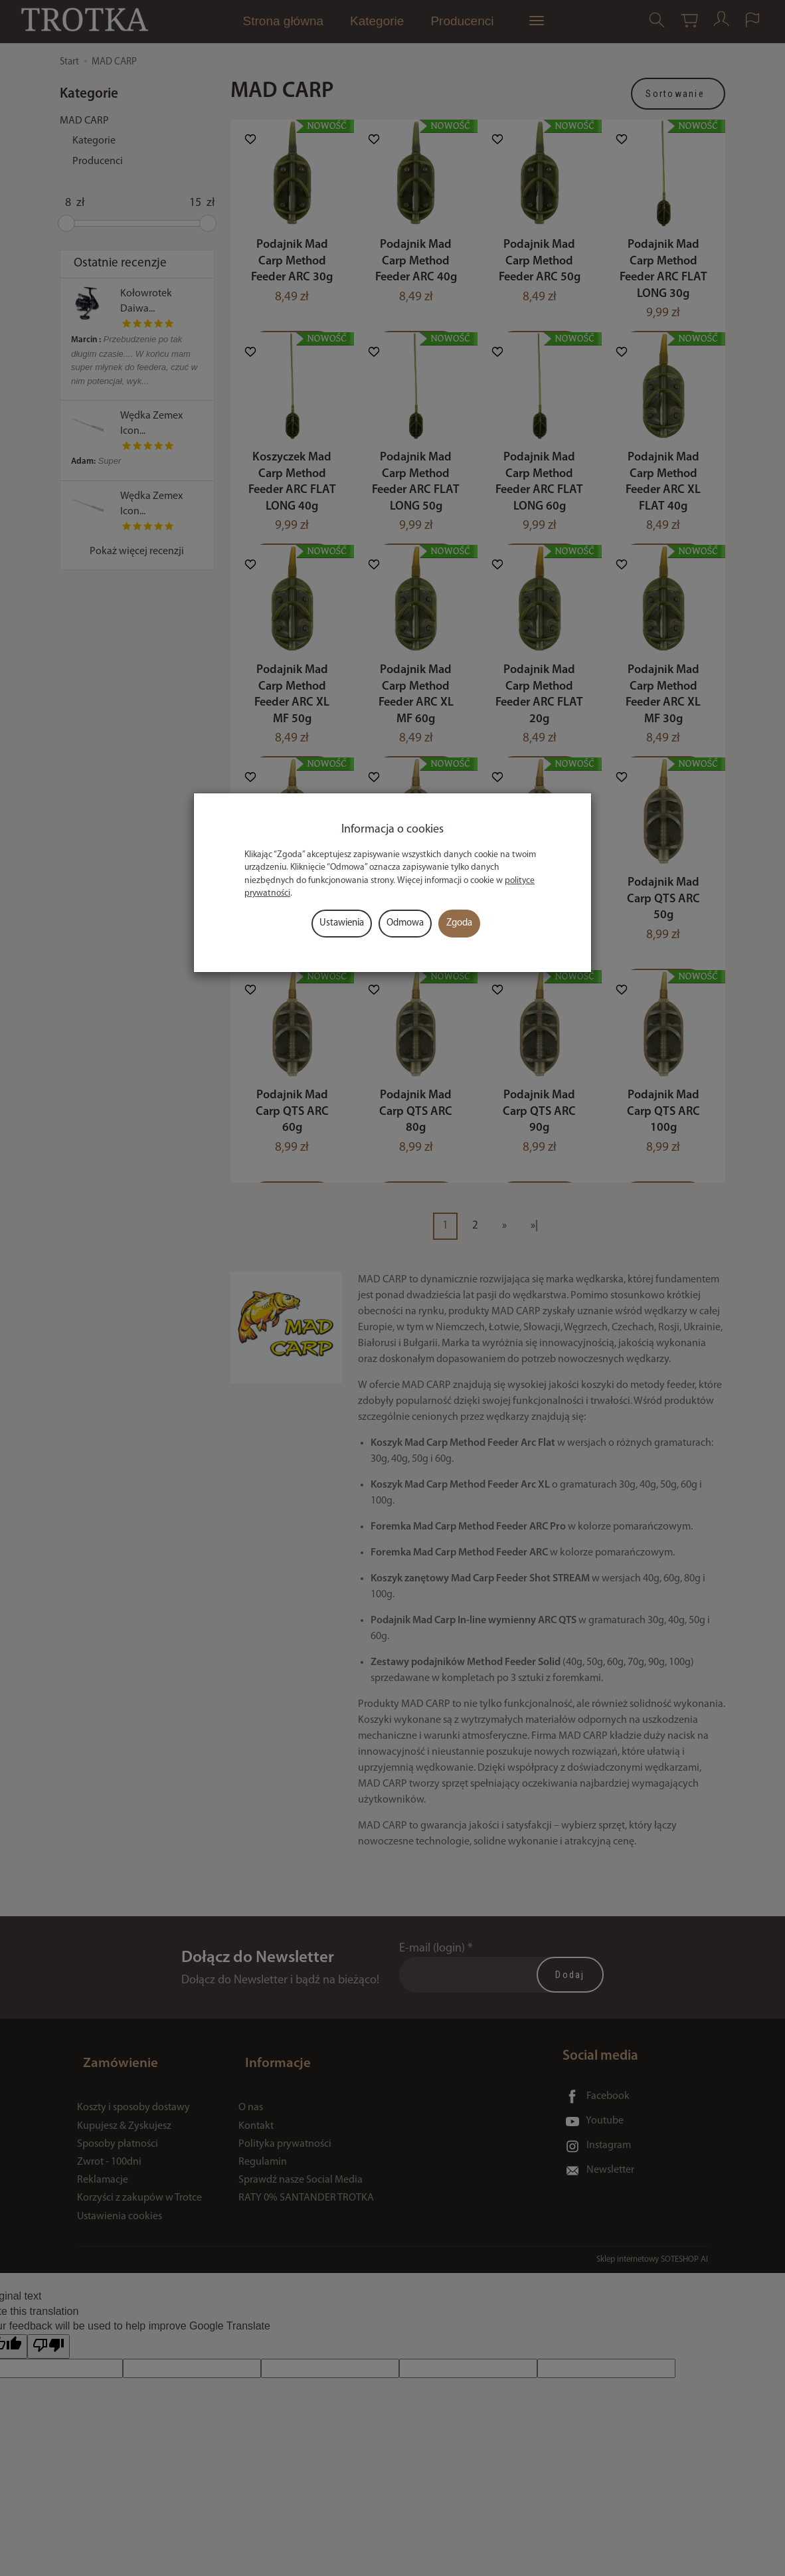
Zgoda (459, 923)
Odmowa (405, 923)
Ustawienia (341, 923)
